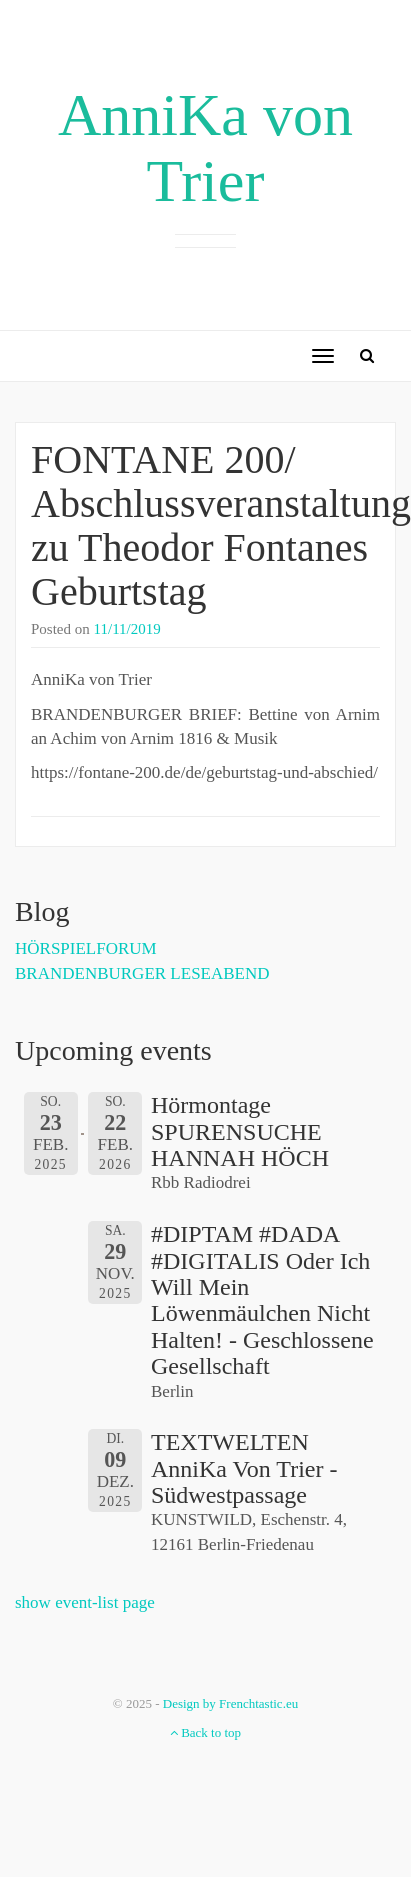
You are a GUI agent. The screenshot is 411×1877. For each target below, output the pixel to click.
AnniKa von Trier (205, 148)
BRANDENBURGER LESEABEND (142, 973)
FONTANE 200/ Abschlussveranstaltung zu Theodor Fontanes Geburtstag (221, 525)
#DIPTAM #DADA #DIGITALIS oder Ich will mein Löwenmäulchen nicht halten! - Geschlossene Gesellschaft (262, 1300)
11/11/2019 (127, 629)
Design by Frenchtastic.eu (230, 1703)
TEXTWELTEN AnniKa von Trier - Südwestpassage (244, 1468)
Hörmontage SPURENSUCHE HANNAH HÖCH (240, 1131)
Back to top (205, 1732)
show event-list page (85, 1602)
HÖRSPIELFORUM (86, 948)
